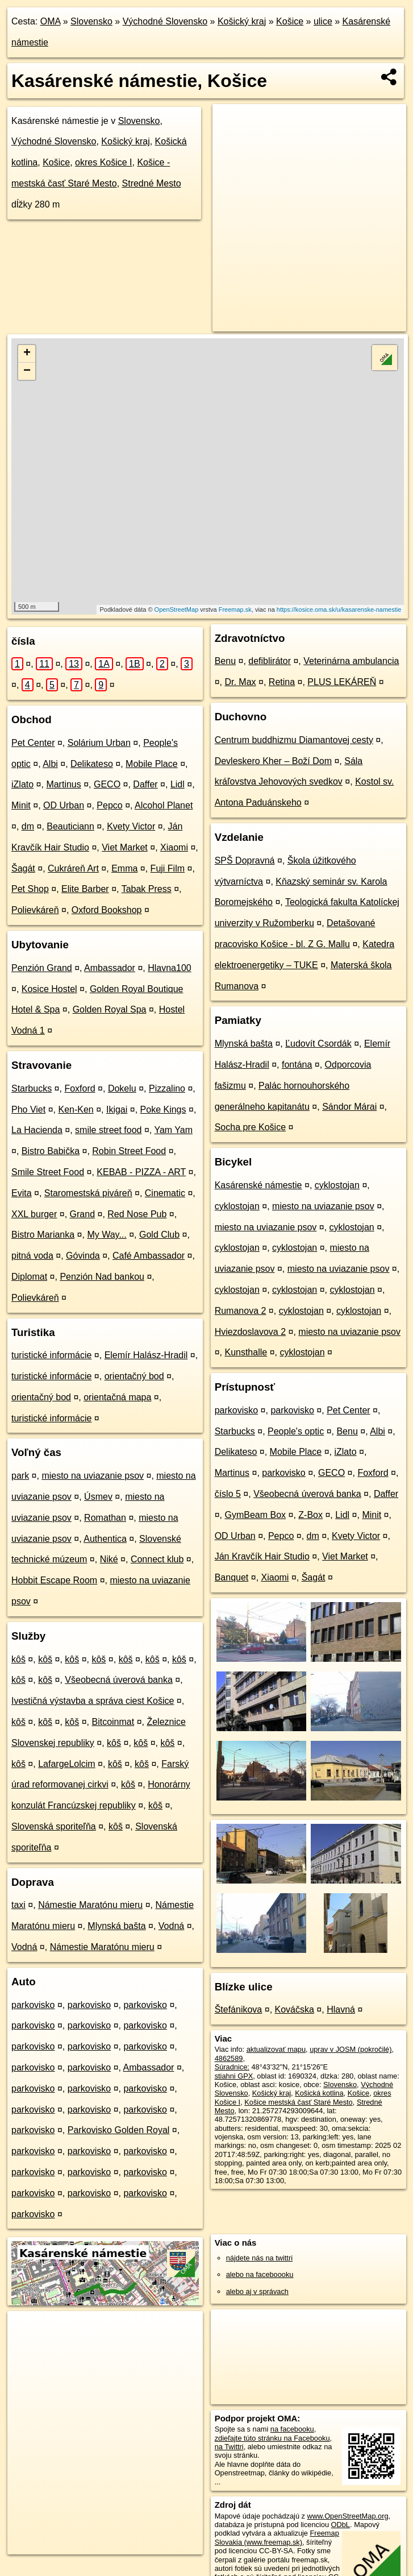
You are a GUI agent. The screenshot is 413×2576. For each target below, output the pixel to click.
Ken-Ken (75, 1109)
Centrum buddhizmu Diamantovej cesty (294, 740)
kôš (18, 1659)
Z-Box (310, 1515)
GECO (107, 784)
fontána (297, 1064)
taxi (18, 1905)
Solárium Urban (99, 743)
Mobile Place (152, 764)
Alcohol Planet (164, 805)
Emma (124, 868)
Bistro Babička (51, 1151)
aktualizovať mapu (276, 2049)
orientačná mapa (117, 1397)
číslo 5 (228, 1494)
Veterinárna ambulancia (351, 661)
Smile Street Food (47, 1172)
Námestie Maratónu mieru (90, 1905)
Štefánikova (238, 2009)
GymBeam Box (255, 1515)
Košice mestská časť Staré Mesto (298, 2102)
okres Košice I (103, 162)
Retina (282, 682)
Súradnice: (232, 2067)
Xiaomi (174, 847)
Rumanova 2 (240, 1311)
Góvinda (83, 1255)
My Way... (106, 1234)
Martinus (63, 784)
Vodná (171, 1926)
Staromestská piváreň (88, 1193)
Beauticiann (70, 826)
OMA (50, 21)
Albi (50, 764)
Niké (109, 1559)
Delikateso (91, 764)
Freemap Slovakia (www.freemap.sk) (277, 2537)
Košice (289, 21)
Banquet (232, 1577)
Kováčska (294, 2009)
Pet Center (33, 743)
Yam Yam (173, 1130)
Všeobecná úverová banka (118, 1680)
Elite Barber (85, 889)
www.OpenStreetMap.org (348, 2516)
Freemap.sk (235, 609)
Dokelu (122, 1088)
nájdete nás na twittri (259, 2258)
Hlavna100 (169, 968)
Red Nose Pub (136, 1214)
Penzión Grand (41, 968)
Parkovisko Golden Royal (119, 2130)
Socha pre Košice (250, 1127)
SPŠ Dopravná (245, 860)
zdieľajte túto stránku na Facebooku (272, 2438)
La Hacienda (36, 1130)
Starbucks (31, 1088)
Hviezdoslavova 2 (250, 1332)
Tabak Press (147, 889)
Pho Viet (28, 1109)
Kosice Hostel (49, 989)
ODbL (340, 2524)
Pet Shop (30, 889)
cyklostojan (337, 1185)
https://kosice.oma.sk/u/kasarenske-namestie (339, 609)
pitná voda (32, 1255)
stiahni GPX (234, 2076)
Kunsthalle (245, 1352)
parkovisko (33, 2005)
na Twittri (229, 2446)
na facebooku (292, 2429)
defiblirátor (269, 661)
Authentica (105, 1539)
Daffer (145, 784)
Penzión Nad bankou (102, 1276)
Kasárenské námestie (258, 1185)
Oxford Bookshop (107, 910)
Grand (82, 1214)
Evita (21, 1193)
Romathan (105, 1518)
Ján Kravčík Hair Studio (262, 1556)
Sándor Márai (349, 1106)
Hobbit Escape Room (54, 1580)
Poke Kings (163, 1109)
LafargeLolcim (66, 1764)
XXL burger (34, 1214)
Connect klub (157, 1559)
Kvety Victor (131, 826)
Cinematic (165, 1193)
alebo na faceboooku (260, 2274)
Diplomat (29, 1276)
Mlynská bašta (116, 1926)
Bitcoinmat (112, 1722)
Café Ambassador (148, 1255)
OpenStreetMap (177, 609)
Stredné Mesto (151, 183)
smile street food (108, 1130)
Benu (225, 661)
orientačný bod (134, 1376)
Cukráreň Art (73, 868)
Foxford (79, 1088)
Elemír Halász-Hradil (146, 1355)
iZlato (22, 784)
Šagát (23, 868)
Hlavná (341, 2009)
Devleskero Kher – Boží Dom (273, 761)
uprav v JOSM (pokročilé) (350, 2049)
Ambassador (109, 968)
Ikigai (116, 1109)
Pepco (109, 805)
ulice (323, 21)
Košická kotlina (319, 2093)
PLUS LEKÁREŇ (341, 682)
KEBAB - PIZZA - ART (141, 1172)
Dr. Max (240, 682)
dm (28, 826)
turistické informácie (51, 1355)
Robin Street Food (129, 1151)
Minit (21, 805)
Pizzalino (167, 1088)
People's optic (296, 1431)
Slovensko (91, 21)
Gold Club (159, 1234)
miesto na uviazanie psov (92, 1475)
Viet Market (125, 847)
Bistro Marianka (42, 1234)
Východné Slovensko (165, 21)
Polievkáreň (35, 910)
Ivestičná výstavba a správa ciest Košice (92, 1701)
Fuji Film (168, 868)
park (20, 1475)
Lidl (177, 784)
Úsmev (98, 1496)
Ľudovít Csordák (318, 1043)
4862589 (229, 2058)
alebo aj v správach (257, 2291)
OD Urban (63, 805)
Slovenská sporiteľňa (53, 1826)
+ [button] (27, 353)
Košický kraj (242, 21)
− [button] (27, 371)
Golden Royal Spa (110, 1009)
